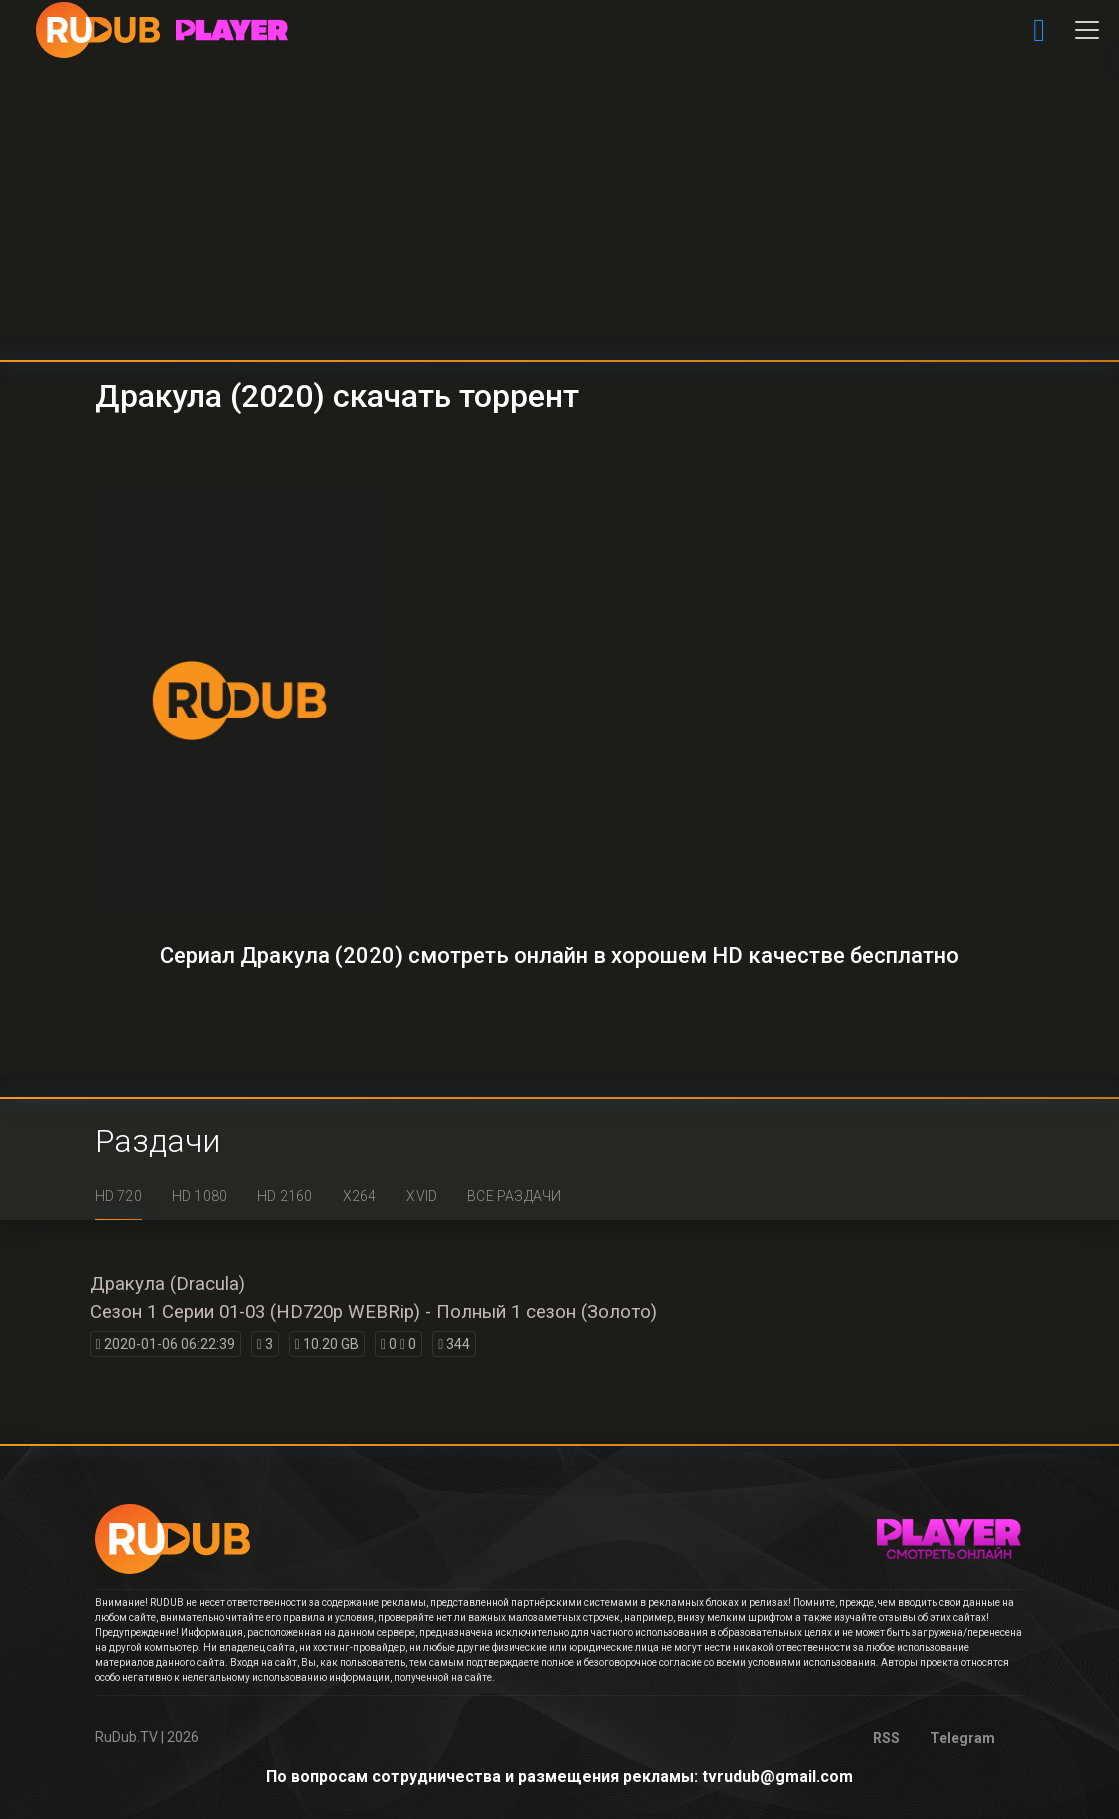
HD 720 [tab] (118, 1196)
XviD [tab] (421, 1196)
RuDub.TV (126, 1737)
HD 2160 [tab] (284, 1196)
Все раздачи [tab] (514, 1196)
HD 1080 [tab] (199, 1196)
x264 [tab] (360, 1196)
